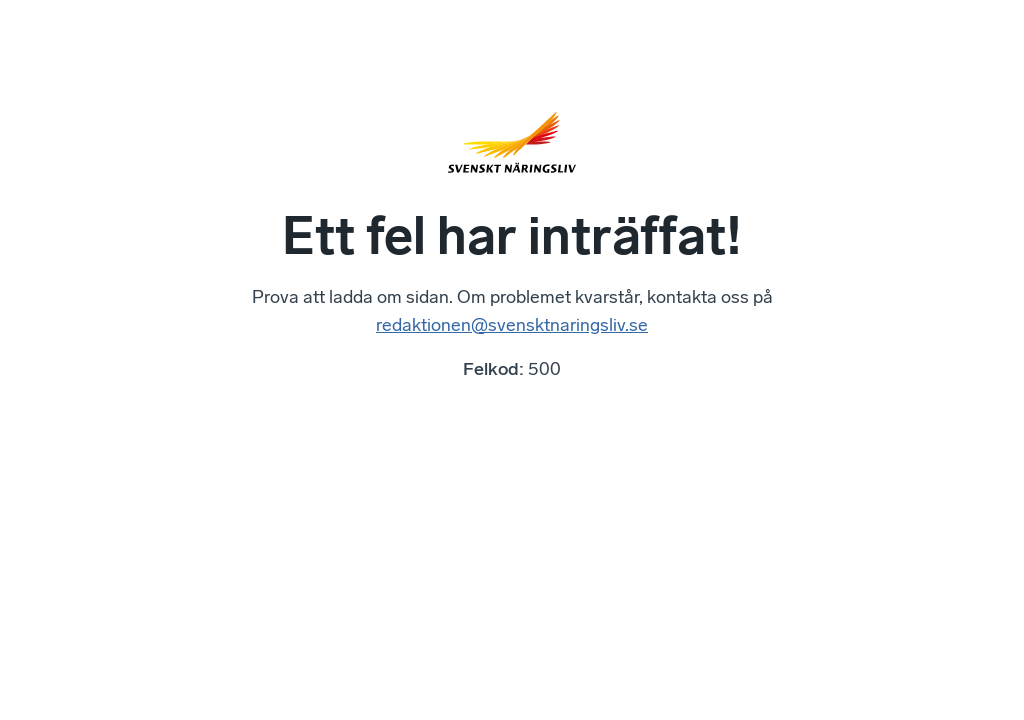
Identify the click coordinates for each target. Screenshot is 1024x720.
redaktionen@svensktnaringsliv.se (512, 325)
